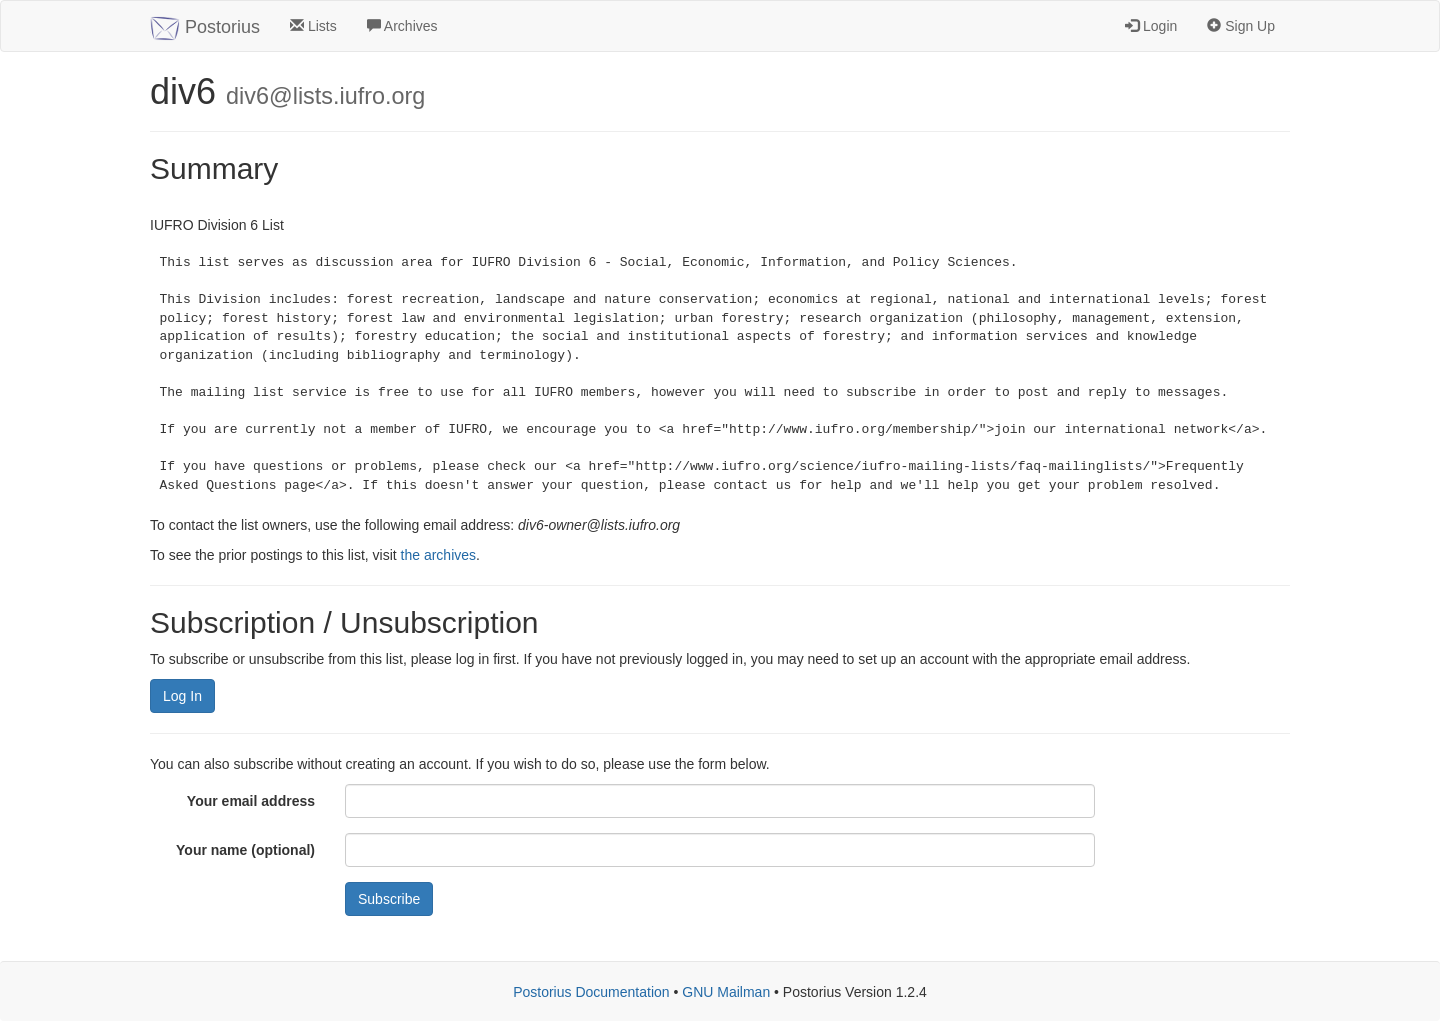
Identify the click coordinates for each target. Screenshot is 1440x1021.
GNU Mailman (726, 992)
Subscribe (389, 899)
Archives (402, 26)
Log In (182, 696)
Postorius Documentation (591, 992)
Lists (313, 26)
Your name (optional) (245, 850)
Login (1151, 26)
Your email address (251, 801)
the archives (438, 555)
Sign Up (1241, 26)
